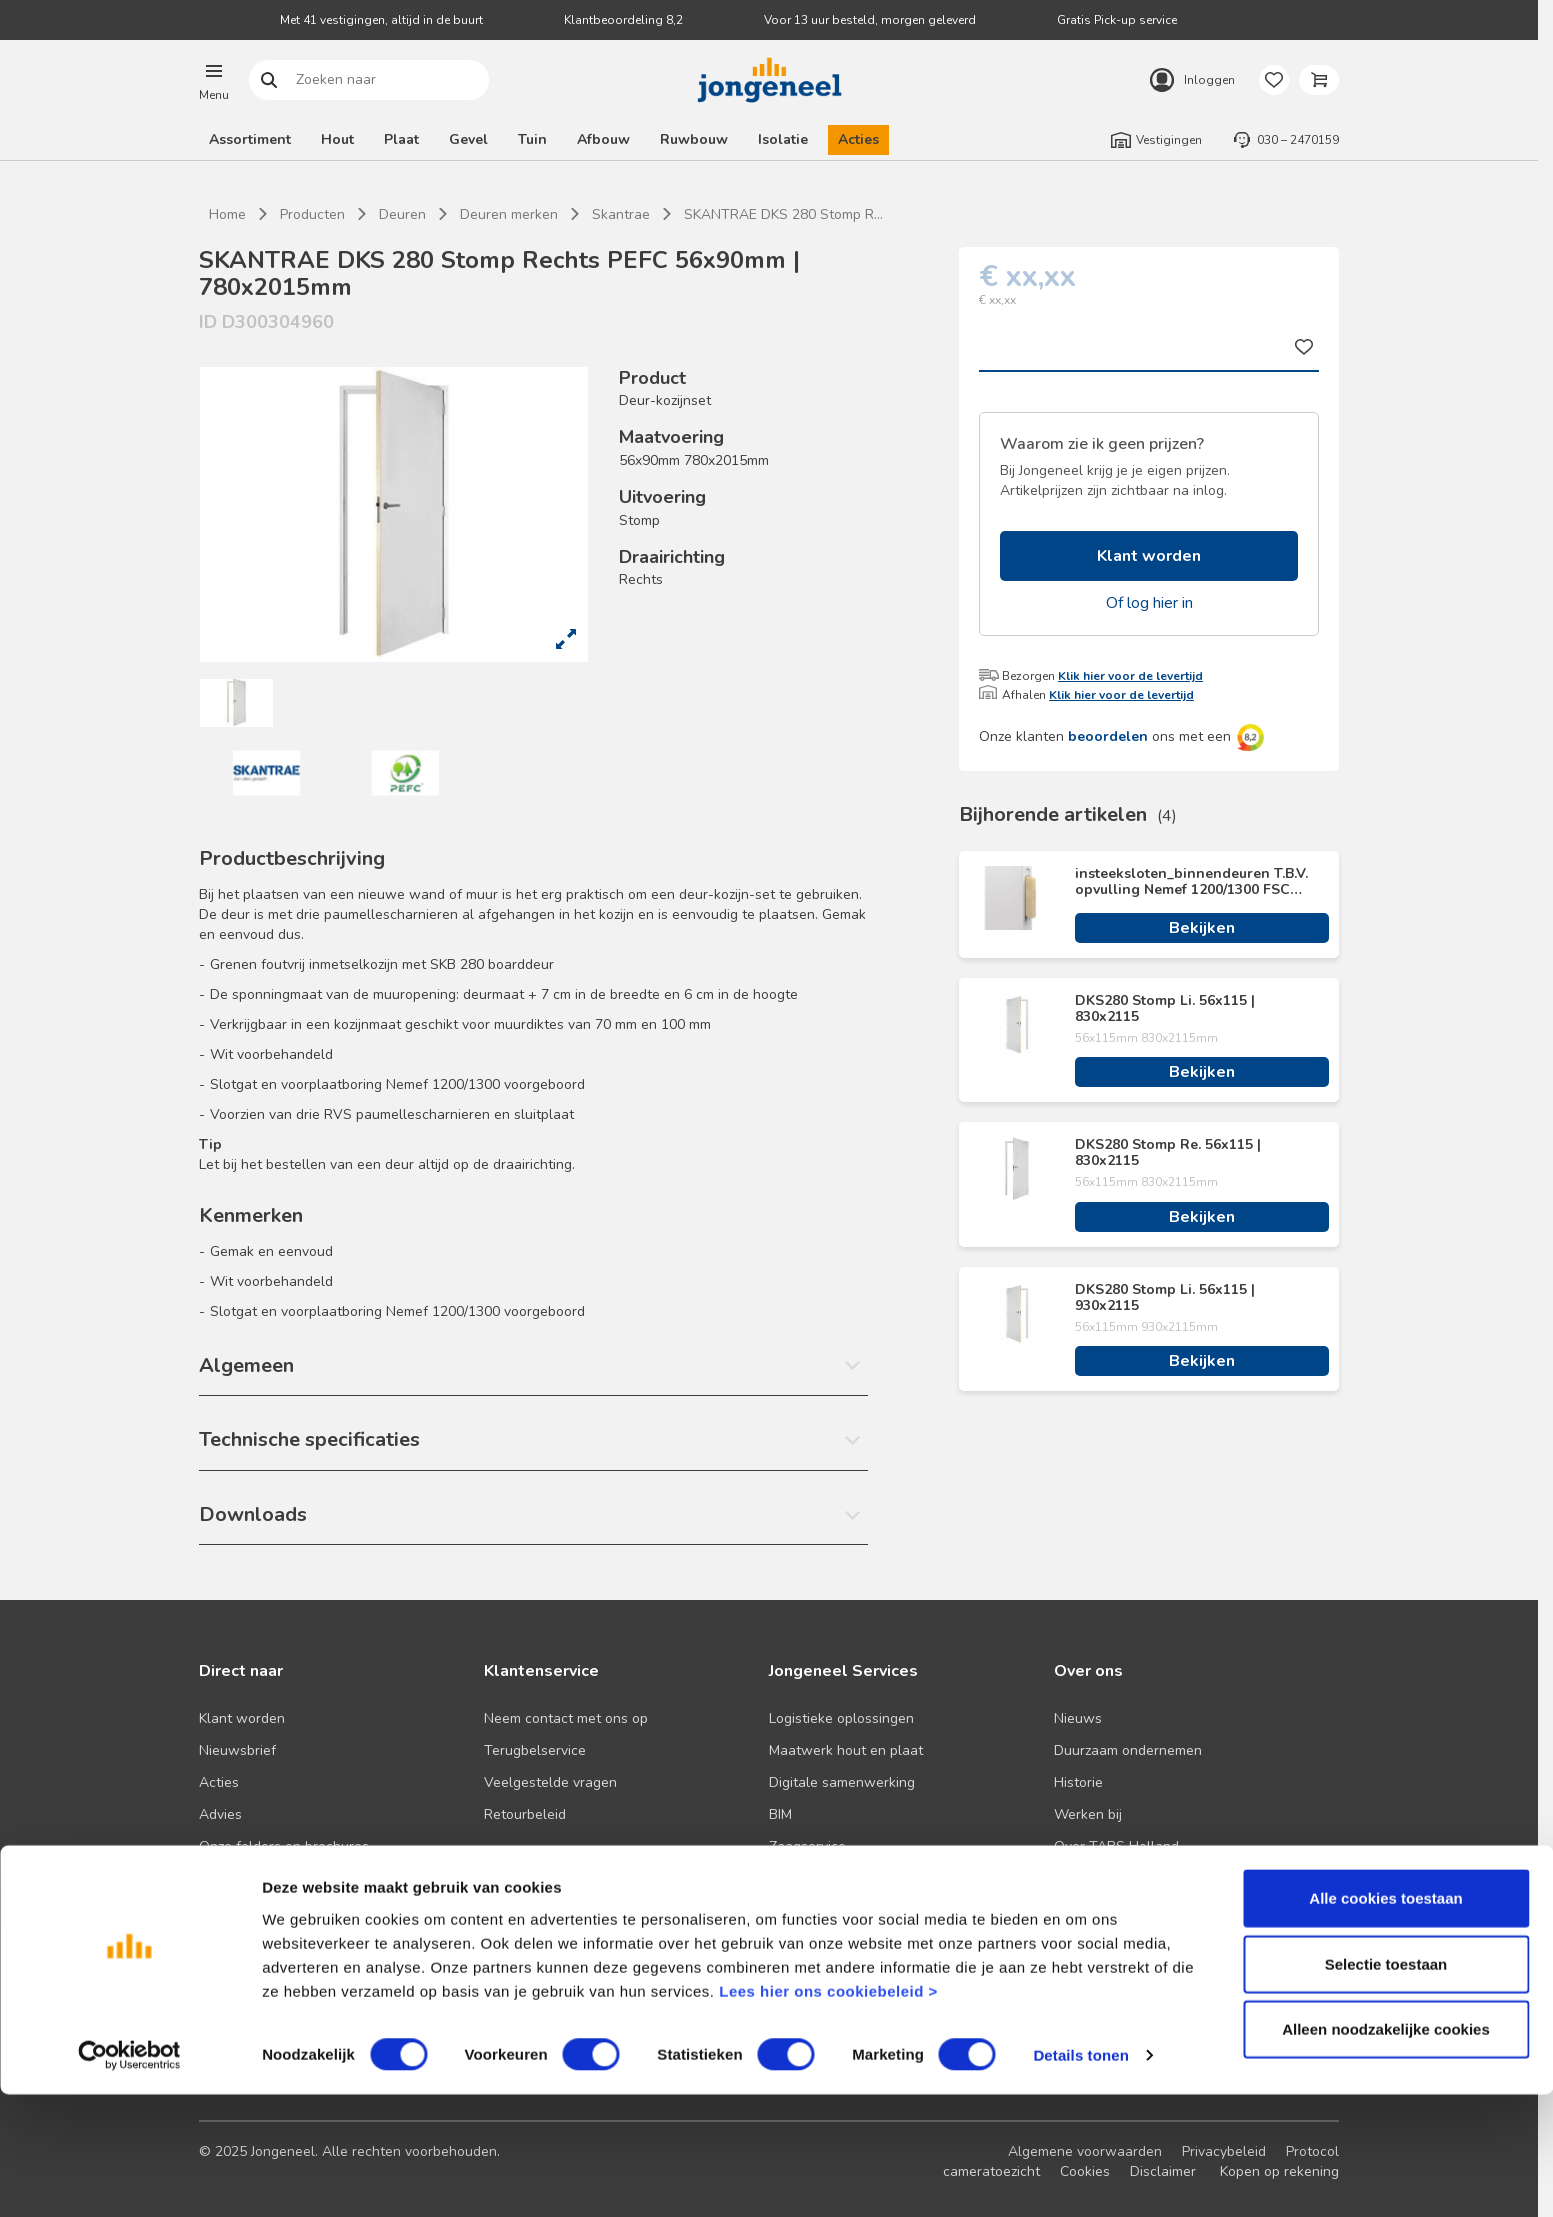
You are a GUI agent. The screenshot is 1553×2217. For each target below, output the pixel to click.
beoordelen (1108, 736)
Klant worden (1149, 556)
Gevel (468, 139)
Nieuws (1078, 1718)
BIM (780, 1814)
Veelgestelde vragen (550, 1782)
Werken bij (1088, 1814)
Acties (858, 139)
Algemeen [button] (246, 1365)
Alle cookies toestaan (1385, 2020)
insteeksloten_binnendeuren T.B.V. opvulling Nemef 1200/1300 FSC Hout (1191, 882)
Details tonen (1080, 2177)
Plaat (401, 139)
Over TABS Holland (1116, 1846)
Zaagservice (807, 1846)
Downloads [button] (253, 1514)
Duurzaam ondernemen (1128, 1750)
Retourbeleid (525, 1814)
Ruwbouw (694, 139)
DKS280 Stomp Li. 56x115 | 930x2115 (1165, 1298)
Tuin (532, 139)
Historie (1078, 1782)
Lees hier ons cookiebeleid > (828, 2112)
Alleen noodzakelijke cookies (1386, 2151)
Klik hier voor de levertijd (1130, 676)
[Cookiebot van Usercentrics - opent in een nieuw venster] (129, 2178)
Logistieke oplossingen (841, 1718)
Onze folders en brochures (284, 1846)
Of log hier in (1149, 603)
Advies (220, 1814)
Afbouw (603, 139)
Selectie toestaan (1386, 2086)
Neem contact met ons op (566, 1718)
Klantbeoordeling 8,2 (623, 20)
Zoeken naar (269, 80)
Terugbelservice (535, 1750)
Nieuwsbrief (237, 1750)
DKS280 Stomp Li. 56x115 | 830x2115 (1165, 1009)
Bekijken (1202, 928)
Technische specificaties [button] (309, 1439)
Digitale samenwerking (842, 1782)
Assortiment (250, 139)
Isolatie (783, 139)
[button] (214, 80)
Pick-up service (817, 1878)
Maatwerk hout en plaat (846, 1750)
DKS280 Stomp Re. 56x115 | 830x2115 (1168, 1153)
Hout (337, 139)
